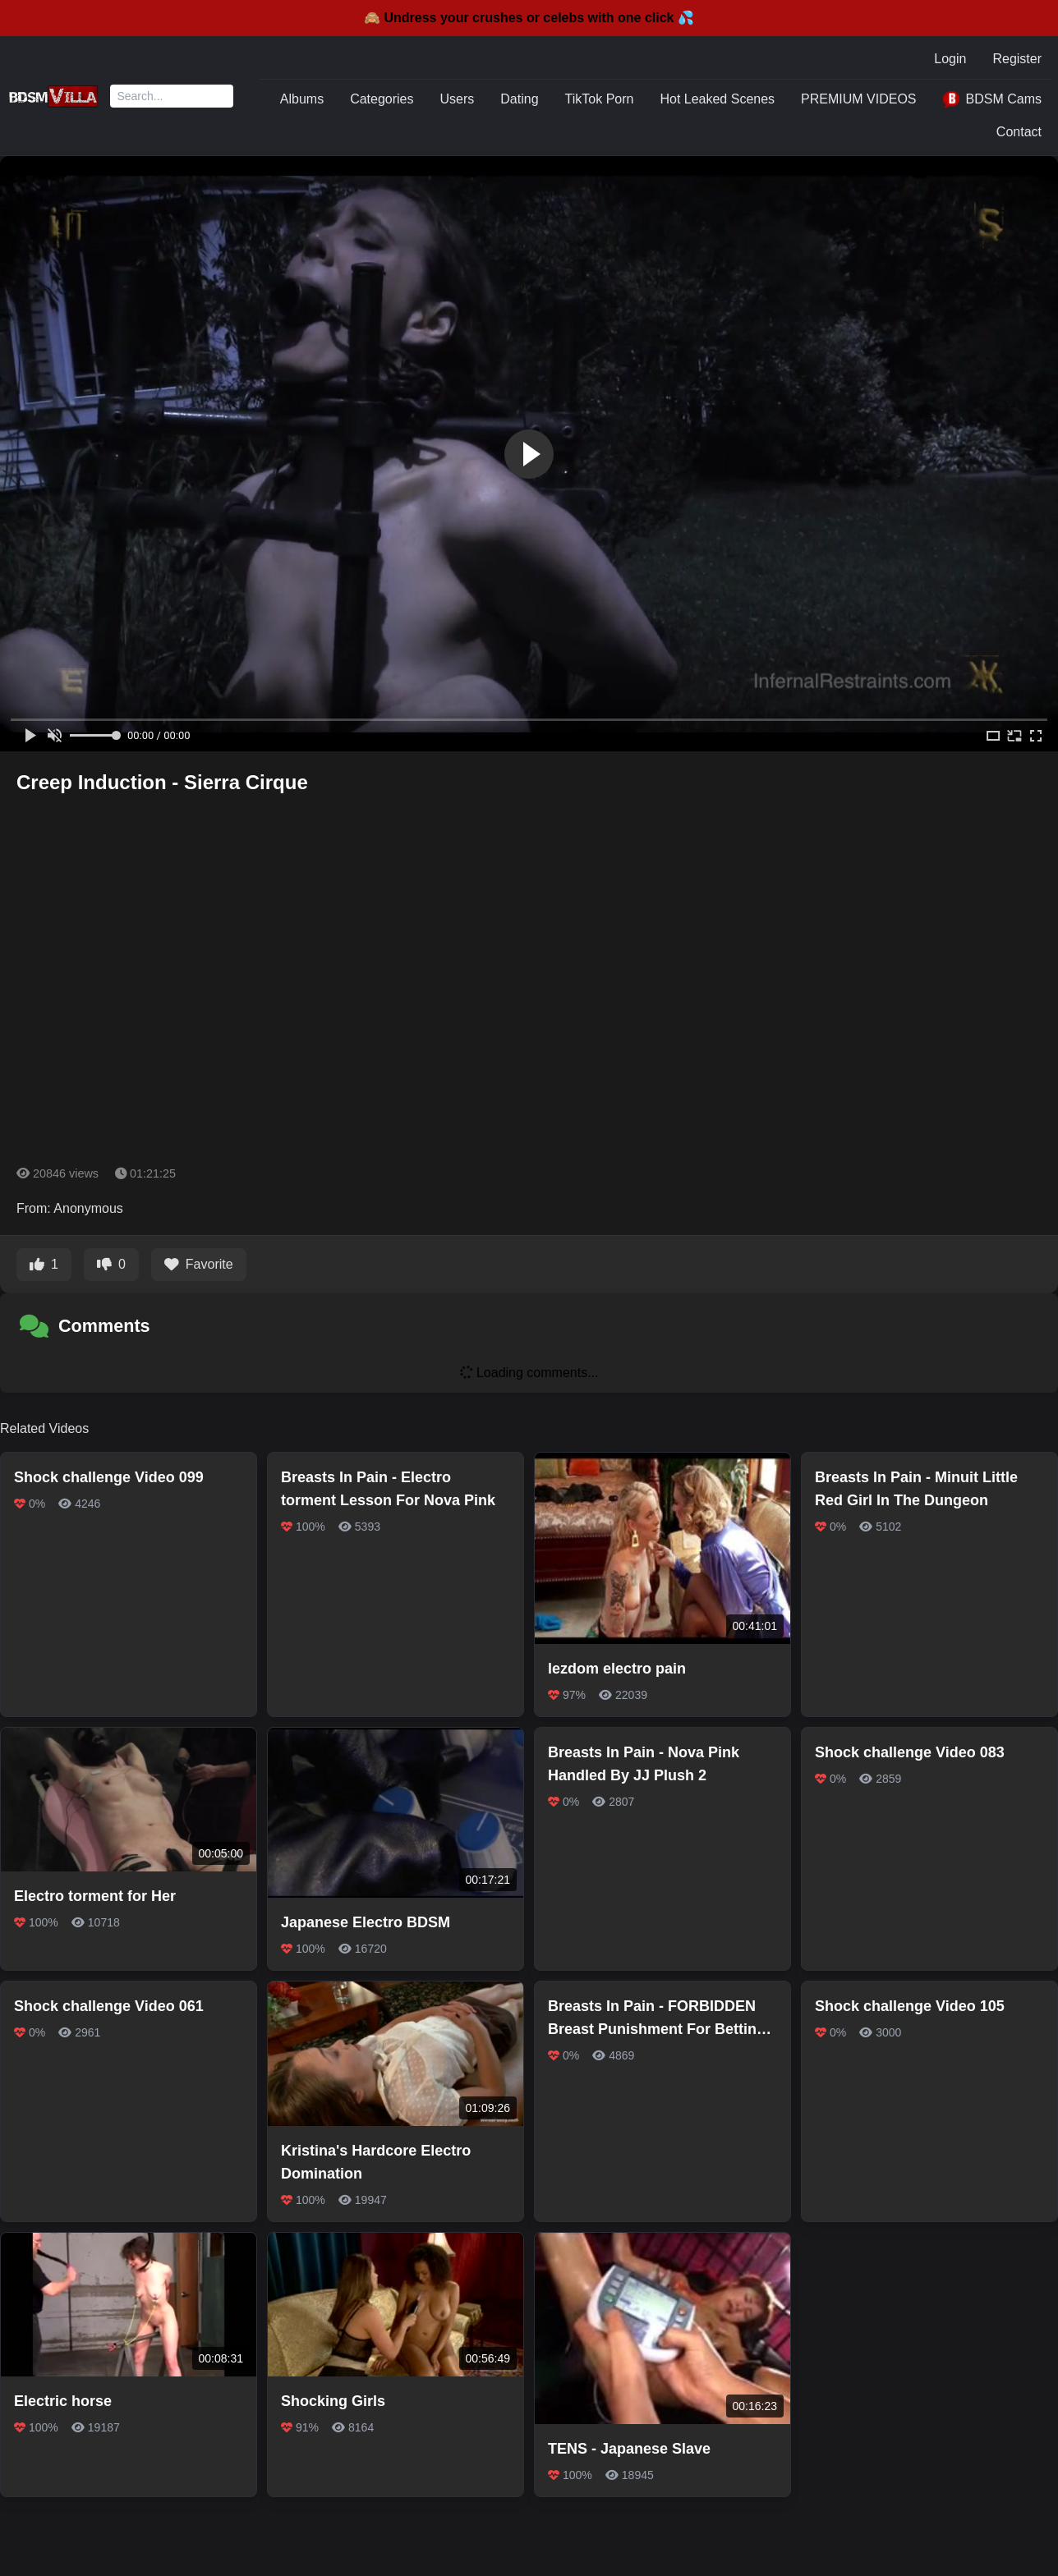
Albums (302, 99)
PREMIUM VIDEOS (858, 99)
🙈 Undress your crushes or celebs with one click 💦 (529, 18)
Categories (381, 99)
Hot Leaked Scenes (717, 99)
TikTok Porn (599, 99)
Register (1017, 59)
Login (950, 59)
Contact (1019, 132)
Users (457, 99)
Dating (519, 99)
